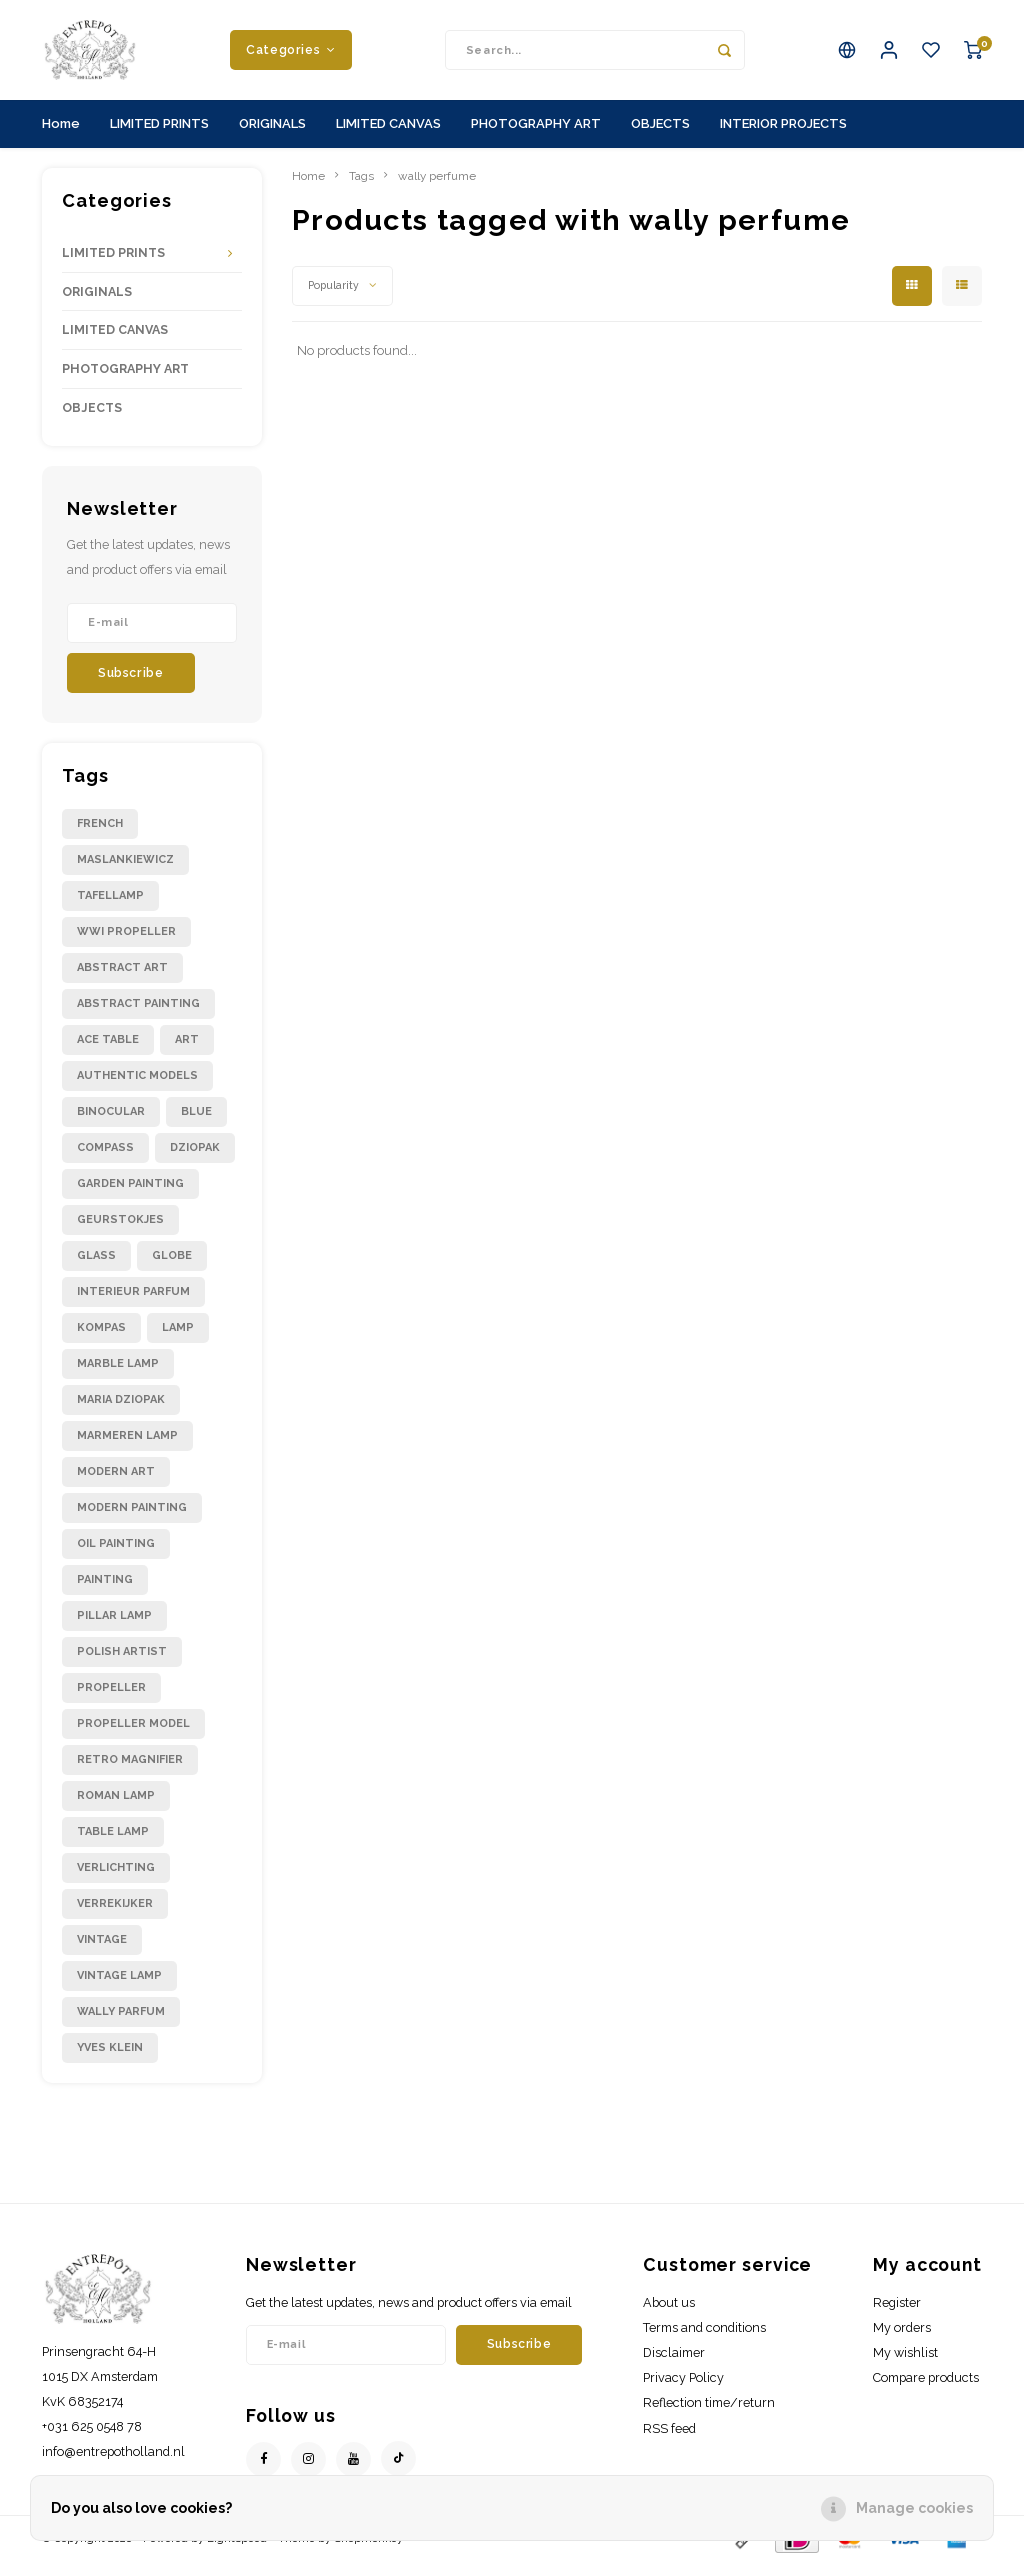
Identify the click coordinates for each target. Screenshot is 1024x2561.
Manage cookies (914, 2508)
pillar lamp (114, 1615)
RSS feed (669, 2428)
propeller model (133, 1723)
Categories (291, 49)
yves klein (110, 2047)
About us (669, 2302)
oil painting (116, 1543)
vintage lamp (119, 1975)
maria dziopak (121, 1399)
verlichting (116, 1867)
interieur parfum (133, 1291)
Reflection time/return (709, 2402)
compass (105, 1147)
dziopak (195, 1147)
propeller (111, 1687)
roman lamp (116, 1795)
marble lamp (118, 1363)
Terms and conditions (704, 2327)
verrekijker (115, 1903)
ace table (108, 1039)
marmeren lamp (127, 1435)
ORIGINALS (272, 123)
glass (96, 1255)
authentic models (137, 1075)
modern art (116, 1471)
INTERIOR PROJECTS (783, 123)
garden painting (130, 1183)
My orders (902, 2327)
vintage (102, 1939)
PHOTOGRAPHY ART (536, 123)
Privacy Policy (683, 2377)
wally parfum (121, 2011)
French (100, 823)
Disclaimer (674, 2352)
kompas (101, 1327)
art (187, 1039)
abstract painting (138, 1003)
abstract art (122, 967)
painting (105, 1579)
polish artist (122, 1651)
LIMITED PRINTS (159, 123)
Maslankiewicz (125, 859)
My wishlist (905, 2352)
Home (61, 123)
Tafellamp (110, 895)
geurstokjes (120, 1219)
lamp (178, 1327)
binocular (111, 1111)
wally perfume (437, 176)
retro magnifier (130, 1759)
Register (897, 2302)
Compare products (926, 2377)
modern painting (132, 1507)
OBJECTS (660, 123)
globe (172, 1255)
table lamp (113, 1831)
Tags (361, 176)
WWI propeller (126, 931)
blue (196, 1111)
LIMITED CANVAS (388, 123)
